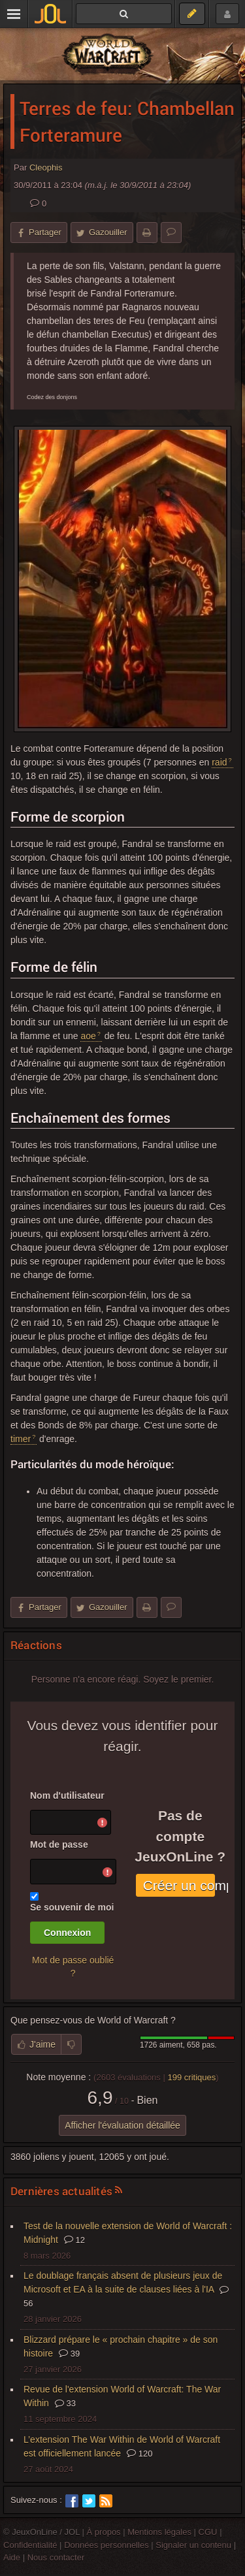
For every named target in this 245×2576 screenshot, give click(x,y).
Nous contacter (56, 2557)
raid (219, 762)
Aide (11, 2557)
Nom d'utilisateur (67, 1795)
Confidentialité (30, 2545)
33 (65, 2403)
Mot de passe (59, 1844)
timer (20, 1439)
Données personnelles (106, 2545)
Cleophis (46, 167)
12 (74, 2240)
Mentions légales (159, 2532)
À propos (104, 2532)
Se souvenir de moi (72, 1907)
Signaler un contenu (193, 2545)
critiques (191, 2077)
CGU (208, 2532)
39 (69, 2354)
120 (139, 2453)
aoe (87, 1036)
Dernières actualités (61, 2190)
